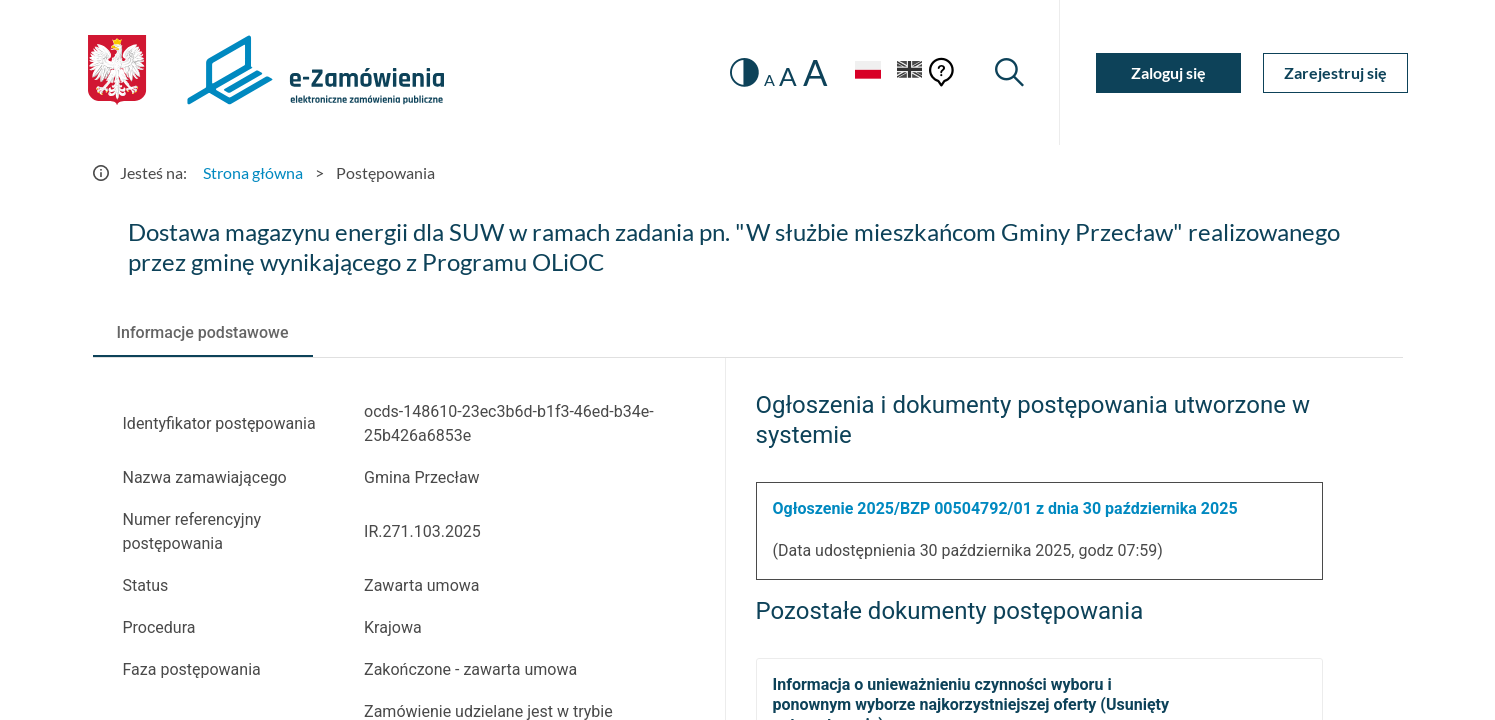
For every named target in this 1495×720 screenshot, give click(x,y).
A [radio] (769, 80)
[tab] (203, 333)
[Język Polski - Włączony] (868, 72)
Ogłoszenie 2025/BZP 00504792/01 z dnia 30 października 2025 (1005, 508)
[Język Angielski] (910, 72)
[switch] (744, 72)
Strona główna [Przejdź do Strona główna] (253, 172)
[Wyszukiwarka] (1009, 72)
